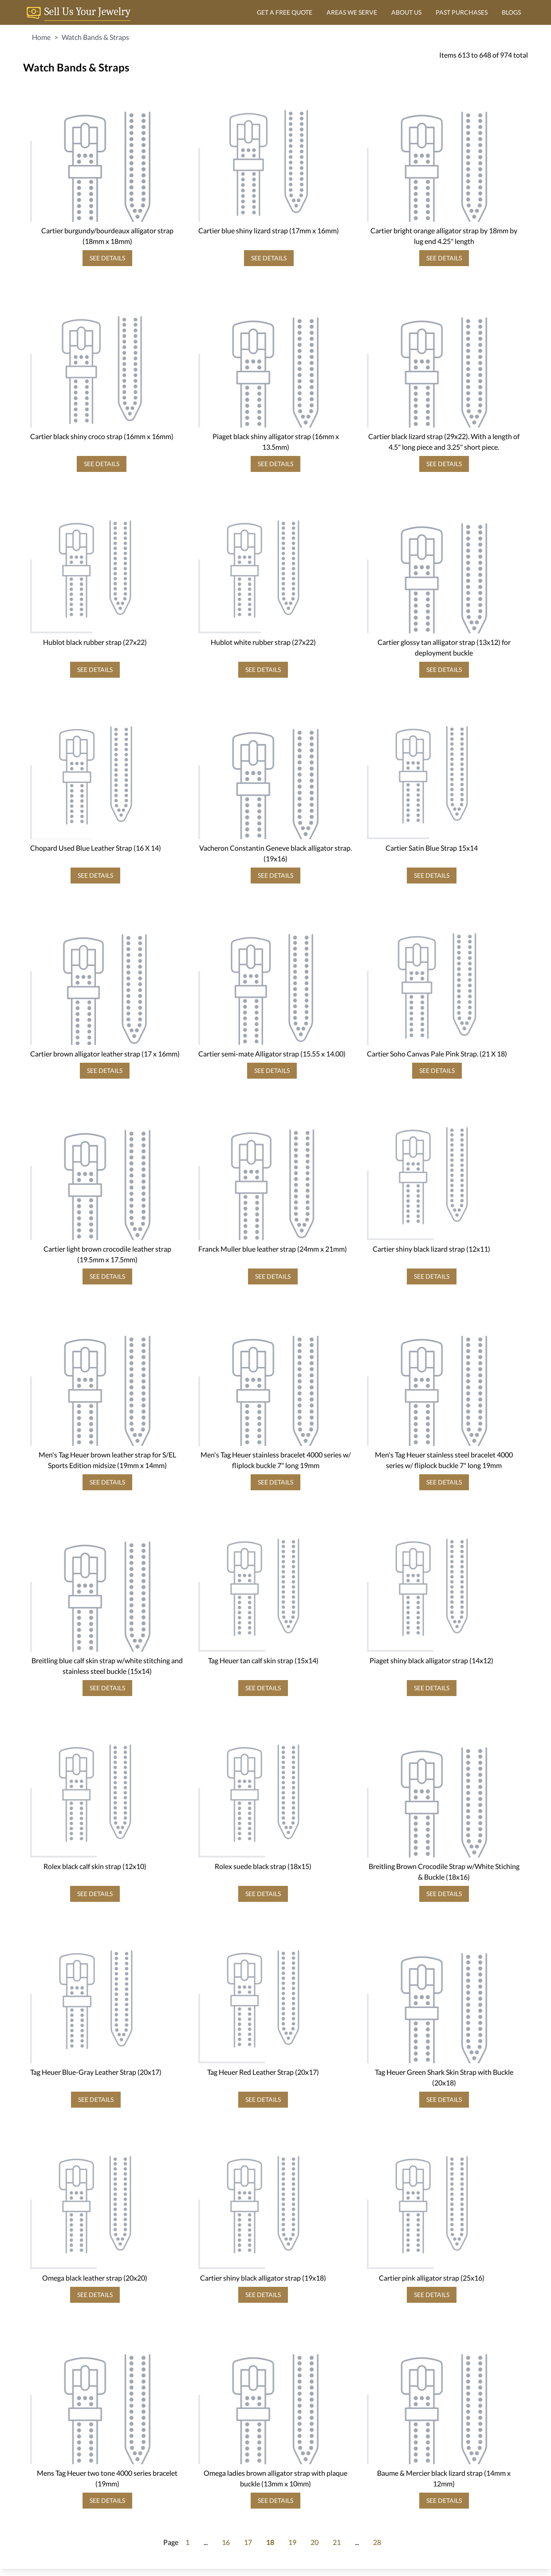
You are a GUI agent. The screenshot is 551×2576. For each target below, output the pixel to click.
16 (226, 2542)
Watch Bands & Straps (95, 37)
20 (315, 2542)
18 (270, 2542)
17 (248, 2542)
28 (377, 2542)
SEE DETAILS (107, 258)
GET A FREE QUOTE (284, 12)
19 (292, 2542)
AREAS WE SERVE (352, 12)
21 (337, 2542)
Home (41, 37)
